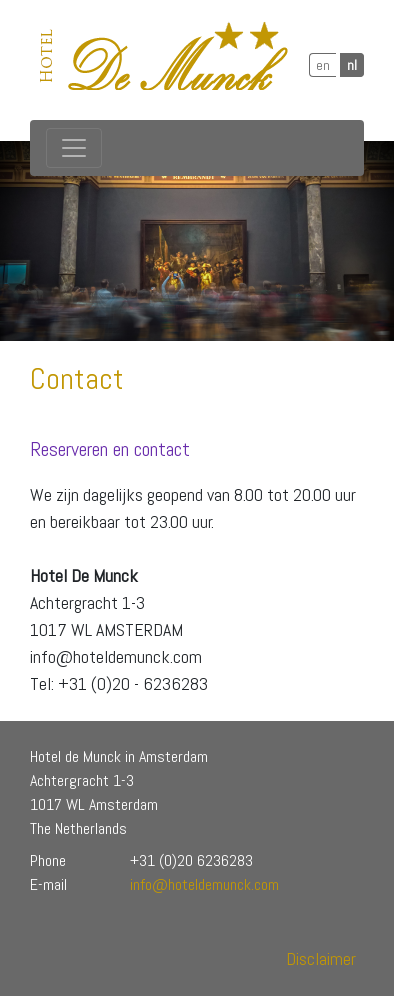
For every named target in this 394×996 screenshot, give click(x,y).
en (323, 65)
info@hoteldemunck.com (204, 884)
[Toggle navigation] (74, 148)
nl (352, 65)
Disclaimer (321, 958)
